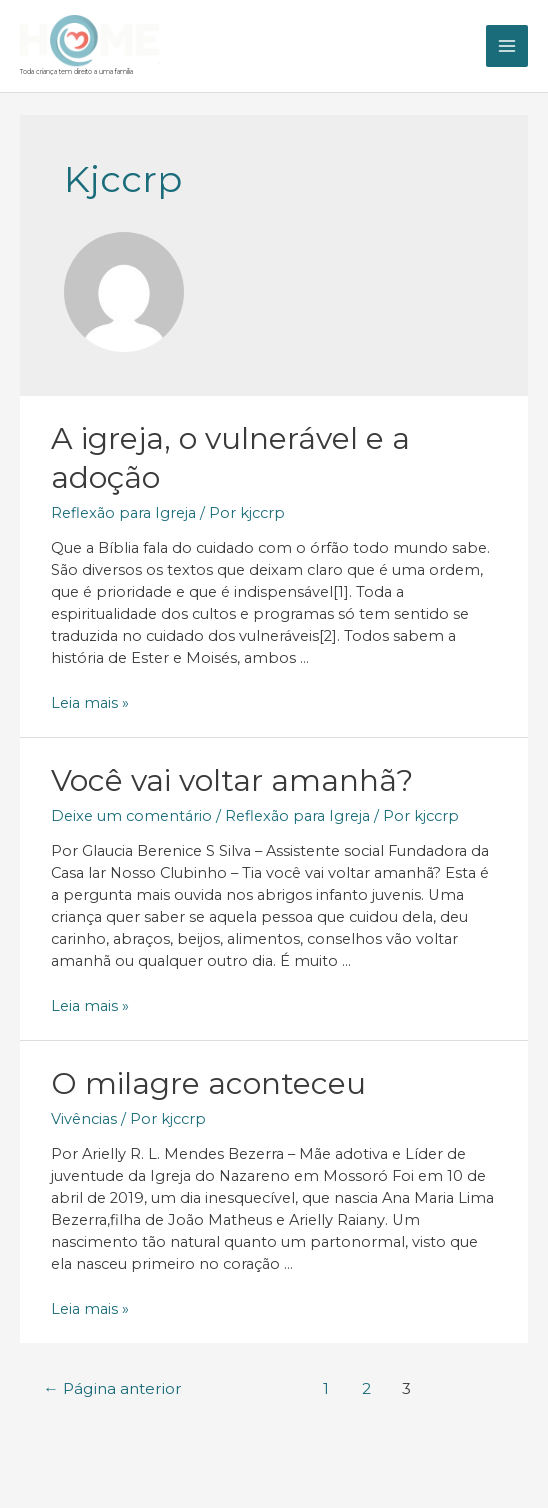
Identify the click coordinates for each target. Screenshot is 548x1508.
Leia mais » (90, 701)
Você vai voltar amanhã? (232, 777)
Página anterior (112, 1386)
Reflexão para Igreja (123, 510)
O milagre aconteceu (208, 1080)
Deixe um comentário (131, 813)
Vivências (84, 1116)
